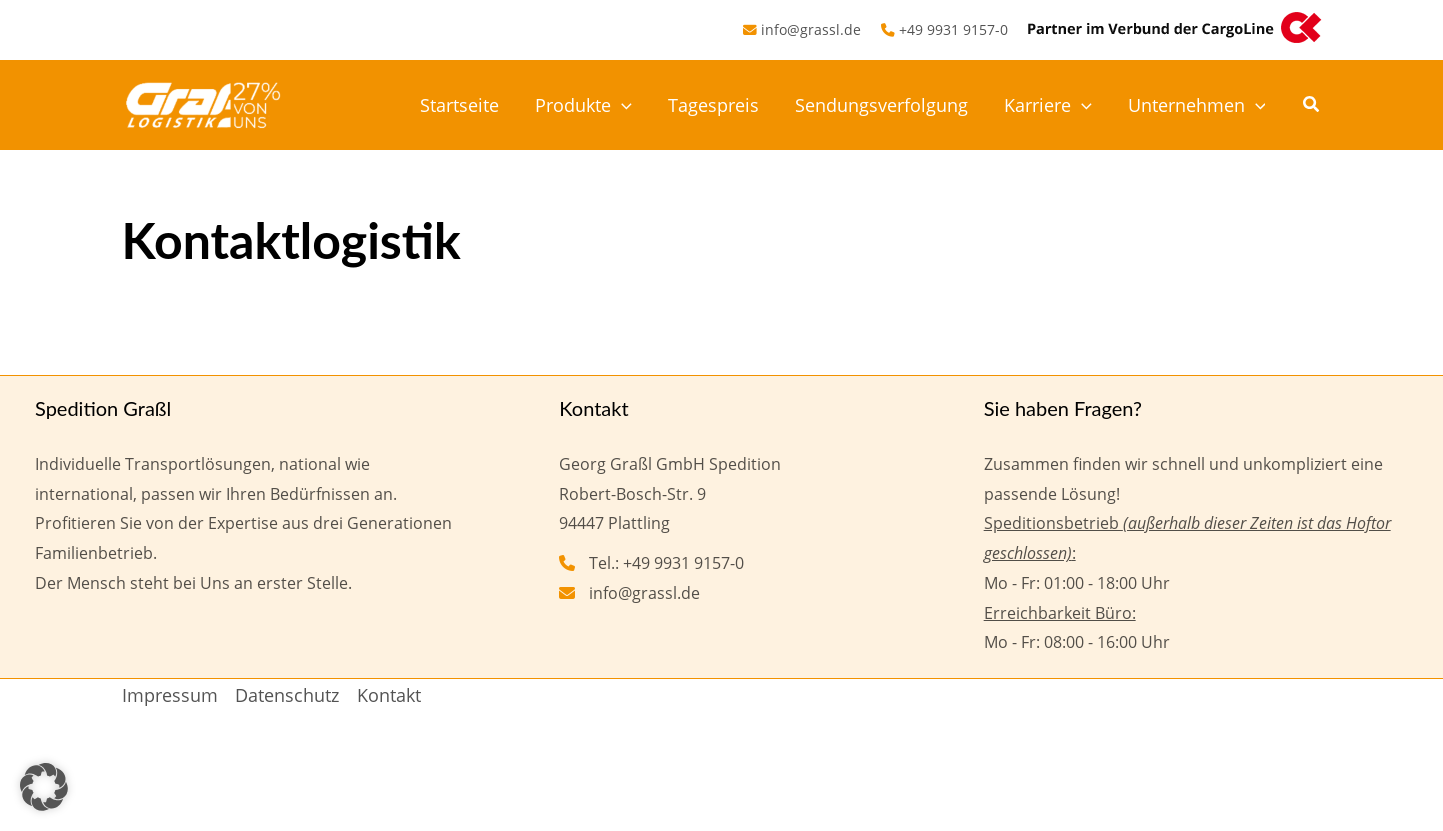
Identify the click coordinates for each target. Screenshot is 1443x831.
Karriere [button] (1048, 105)
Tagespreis (713, 105)
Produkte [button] (583, 105)
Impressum (170, 695)
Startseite (459, 105)
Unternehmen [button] (1197, 105)
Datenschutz (287, 695)
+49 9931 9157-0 (953, 29)
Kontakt (389, 695)
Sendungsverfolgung (881, 105)
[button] (621, 105)
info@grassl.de (811, 29)
